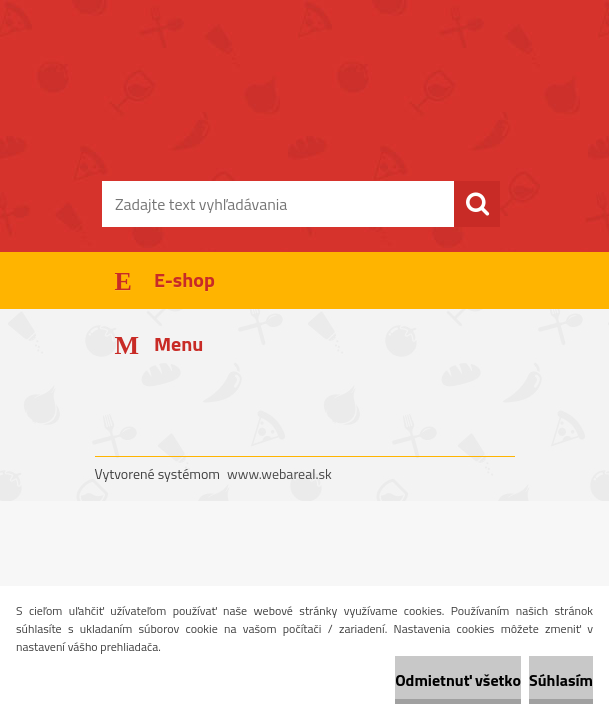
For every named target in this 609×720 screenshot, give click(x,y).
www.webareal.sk (279, 473)
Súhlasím (561, 680)
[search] (477, 204)
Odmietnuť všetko (458, 680)
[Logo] (292, 116)
